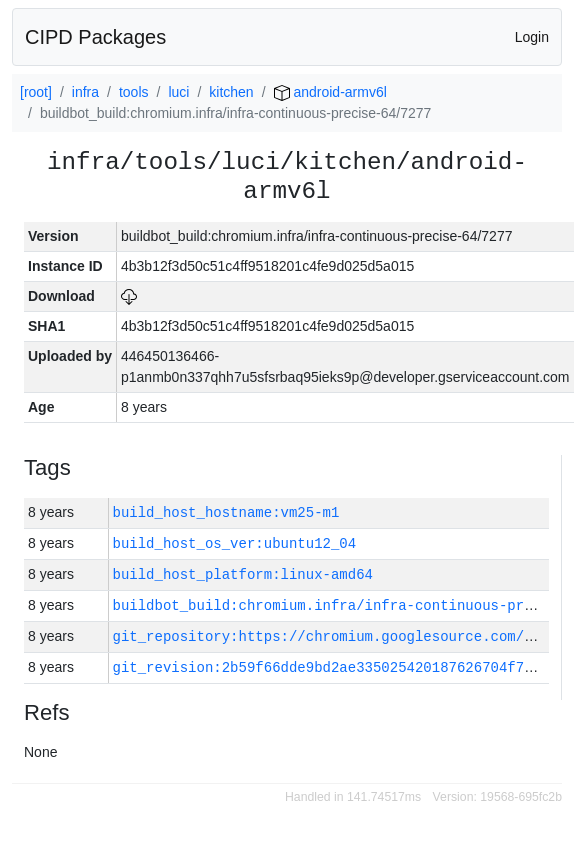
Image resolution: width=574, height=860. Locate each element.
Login (532, 37)
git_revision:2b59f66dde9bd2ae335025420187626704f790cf (335, 667)
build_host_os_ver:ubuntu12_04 (235, 543)
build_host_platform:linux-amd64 (243, 574)
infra (85, 92)
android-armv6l (330, 92)
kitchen (231, 92)
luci (178, 92)
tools (134, 92)
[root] (36, 92)
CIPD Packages (95, 37)
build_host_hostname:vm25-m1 (226, 512)
